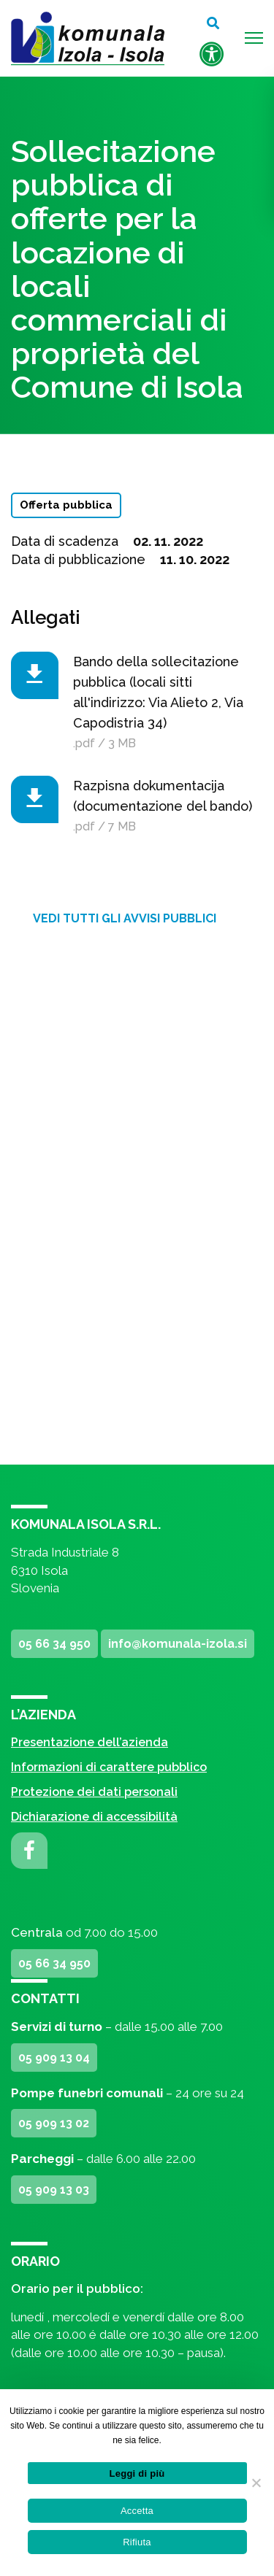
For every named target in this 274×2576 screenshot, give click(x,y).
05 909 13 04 (54, 2057)
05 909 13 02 (53, 2123)
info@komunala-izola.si (177, 1644)
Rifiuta (137, 2542)
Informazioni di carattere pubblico (109, 1767)
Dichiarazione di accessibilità (94, 1817)
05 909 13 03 (53, 2190)
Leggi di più (137, 2473)
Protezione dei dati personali (94, 1792)
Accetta (137, 2510)
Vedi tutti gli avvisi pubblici (124, 918)
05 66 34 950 (54, 1644)
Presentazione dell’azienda (89, 1742)
